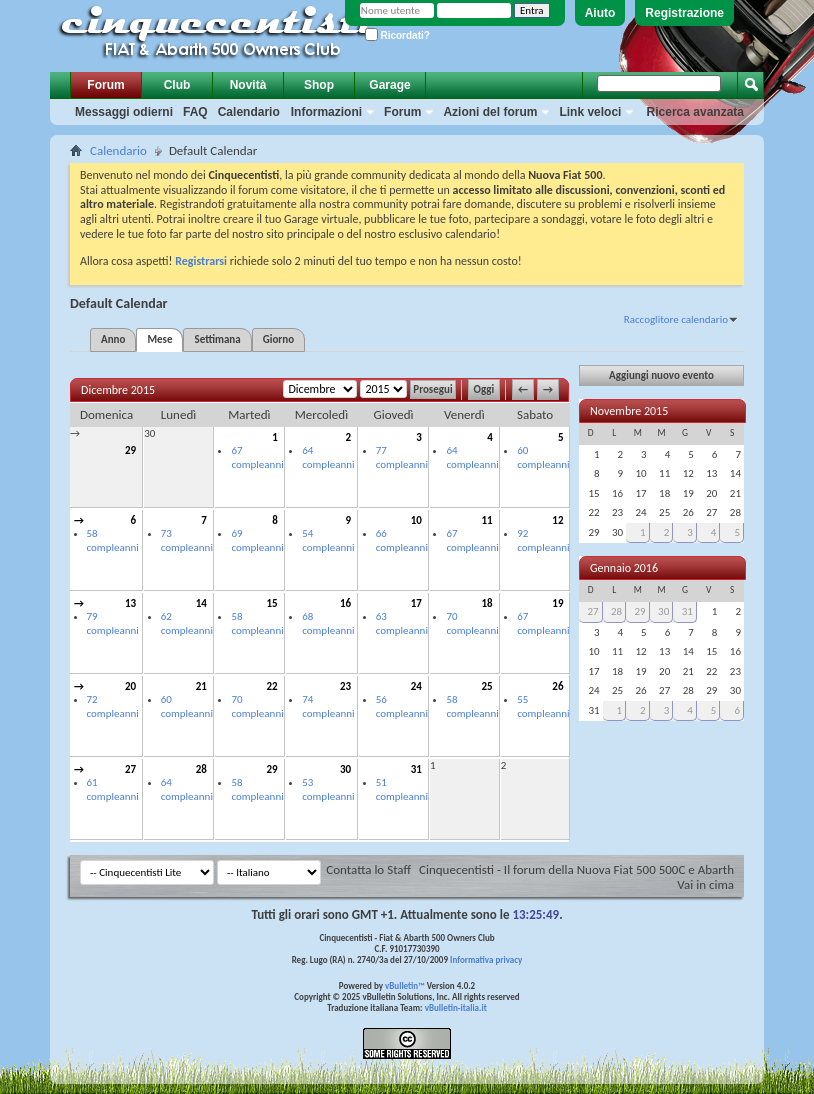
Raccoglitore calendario (676, 319)
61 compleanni (113, 789)
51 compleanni (402, 789)
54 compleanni (328, 540)
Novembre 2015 (629, 411)
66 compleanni (402, 540)
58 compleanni (113, 540)
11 (487, 520)
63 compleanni (402, 623)
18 (487, 603)
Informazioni (326, 112)
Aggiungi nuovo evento (661, 375)
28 (201, 769)
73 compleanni (187, 540)
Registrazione (684, 13)
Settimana (217, 339)
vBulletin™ (405, 985)
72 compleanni (113, 706)
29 (130, 450)
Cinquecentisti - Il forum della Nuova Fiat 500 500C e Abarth (576, 869)
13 (130, 603)
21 (201, 686)
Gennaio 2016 (624, 568)
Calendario (249, 112)
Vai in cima (705, 884)
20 (130, 686)
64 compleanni (328, 457)
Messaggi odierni (124, 112)
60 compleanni (543, 457)
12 (557, 520)
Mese (159, 339)
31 (416, 769)
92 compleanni (543, 540)
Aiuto (600, 13)
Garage (389, 85)
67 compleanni (257, 457)
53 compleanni (328, 789)
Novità (248, 85)
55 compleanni (543, 706)
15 (272, 603)
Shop (319, 85)
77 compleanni (402, 457)
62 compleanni (187, 623)
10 (416, 520)
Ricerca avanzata (695, 112)
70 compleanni (472, 623)
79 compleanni (113, 623)
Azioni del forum (490, 112)
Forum (105, 85)
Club (177, 85)
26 (557, 686)
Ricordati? (397, 35)
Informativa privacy (486, 959)
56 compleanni (402, 706)
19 (557, 603)
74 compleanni (328, 706)
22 (272, 686)
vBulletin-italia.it (456, 1007)
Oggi (484, 389)
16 (345, 603)
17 (416, 603)
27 (130, 769)
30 (149, 433)
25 (487, 686)
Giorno (278, 339)
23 (345, 686)
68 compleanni (328, 623)
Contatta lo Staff (368, 869)
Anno (113, 339)
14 (201, 603)
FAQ (195, 112)
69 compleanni (257, 540)
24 (416, 686)
